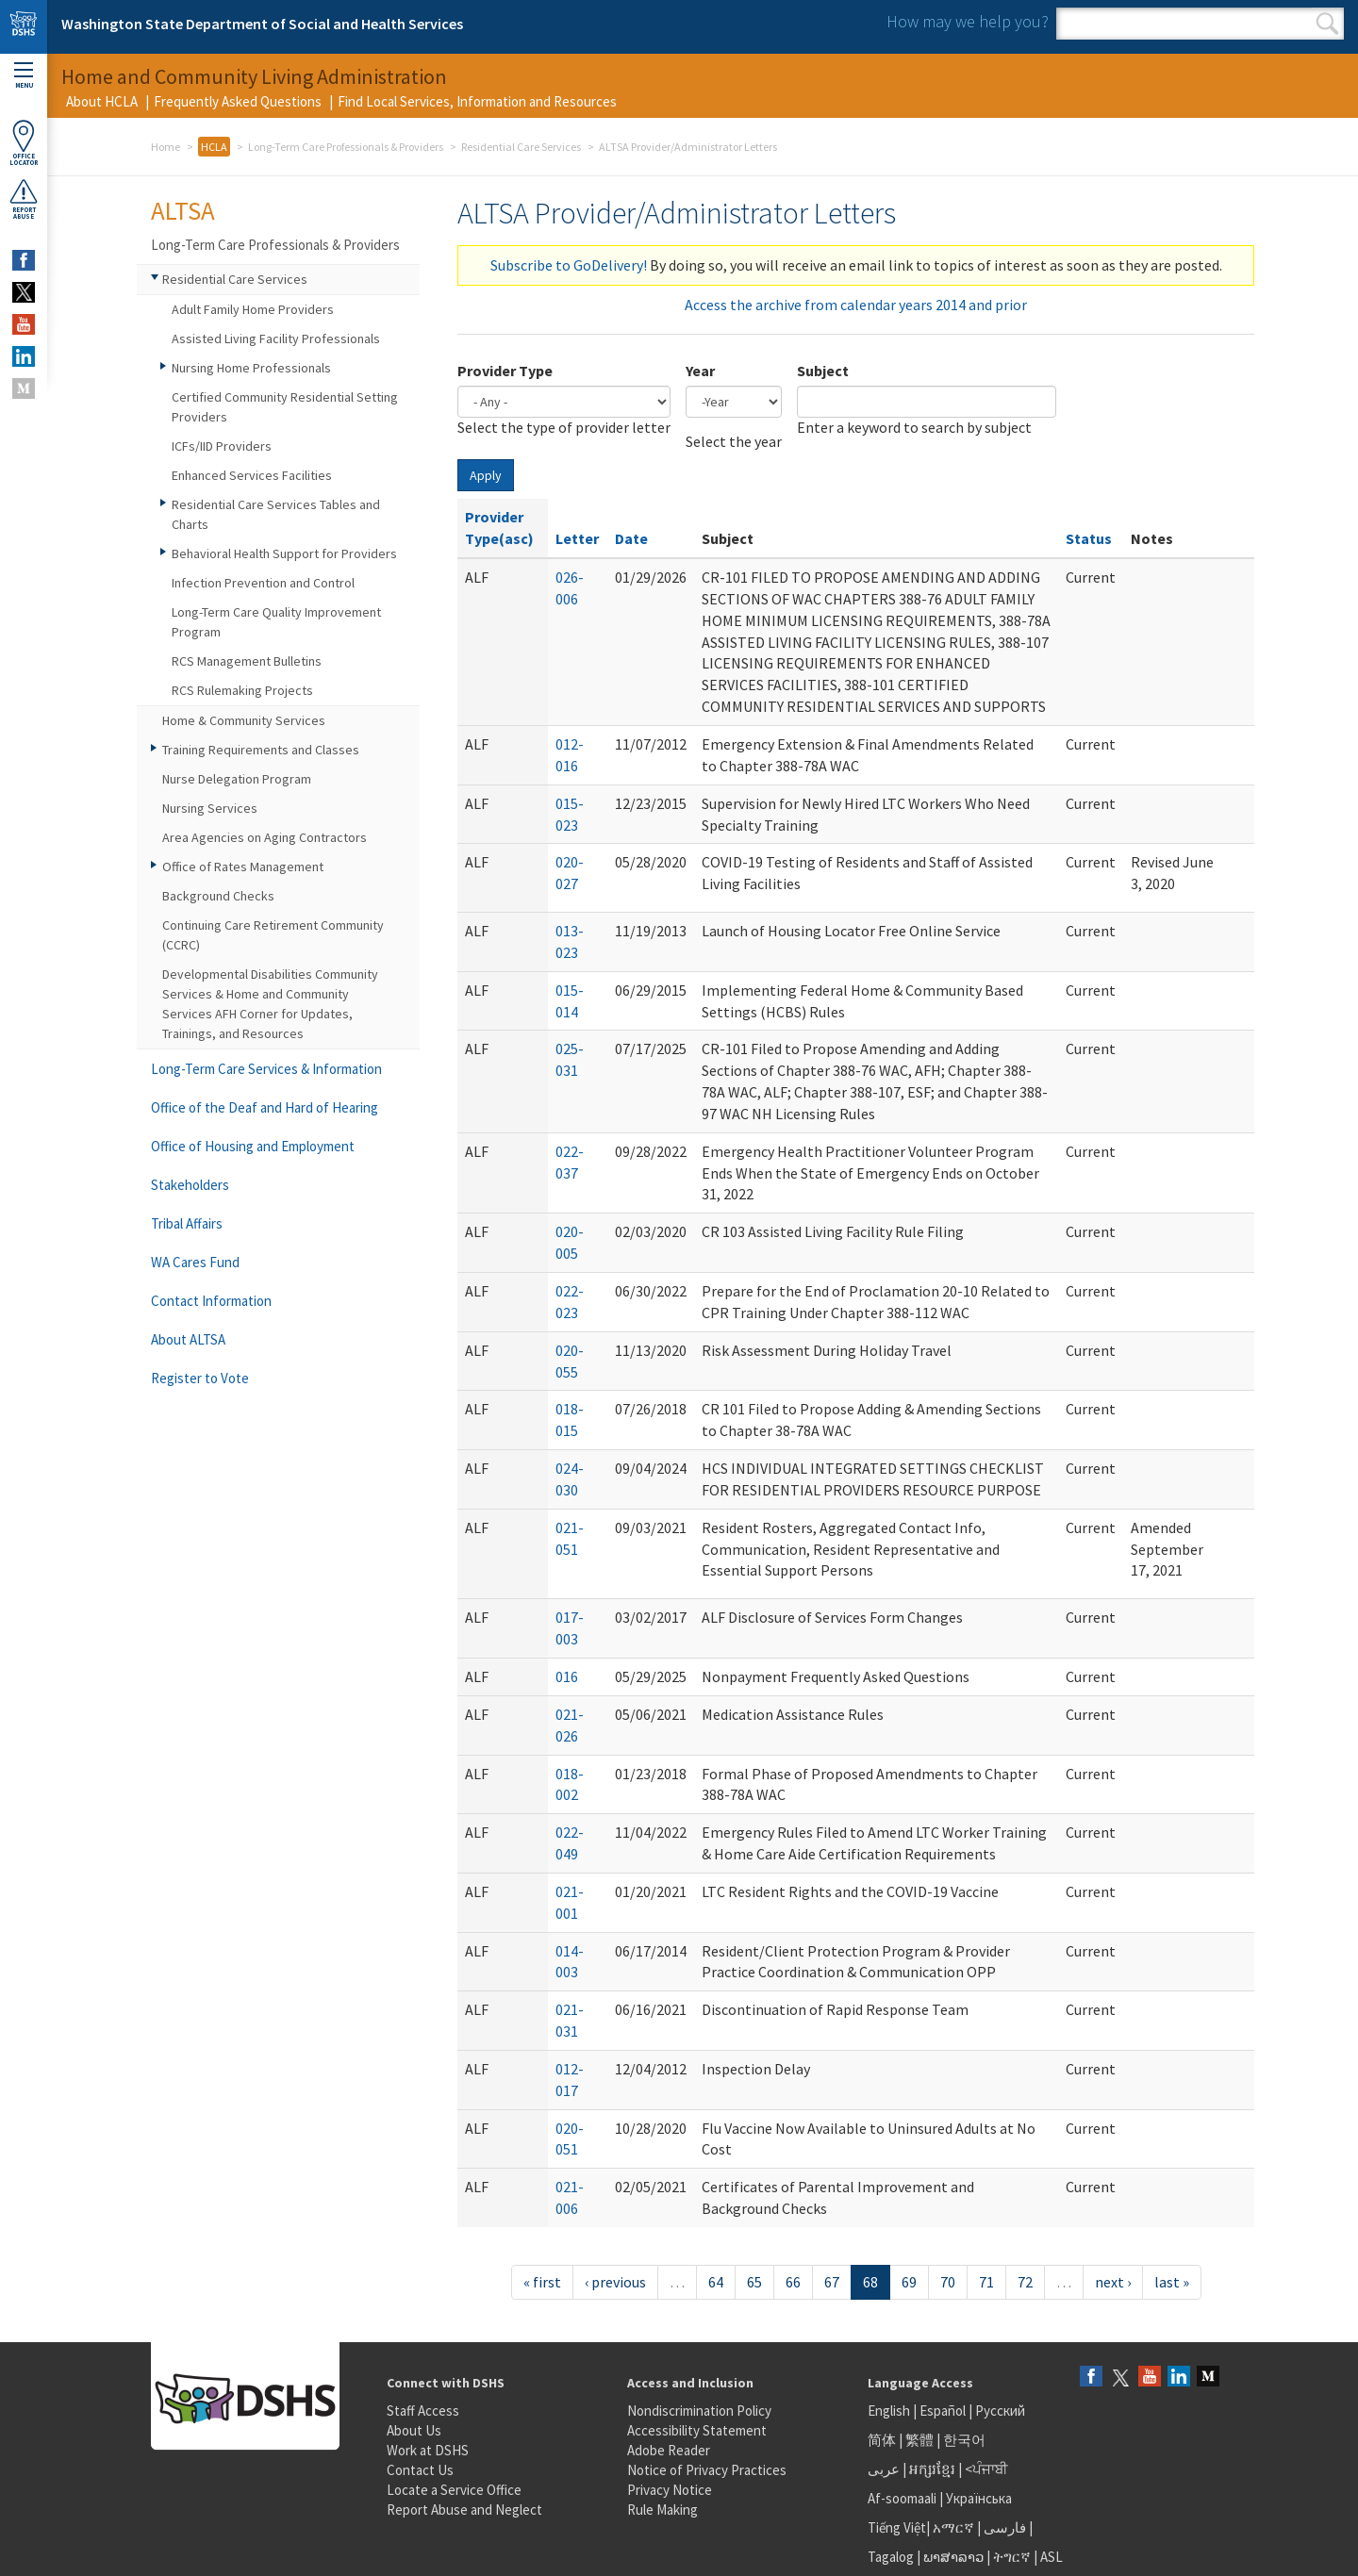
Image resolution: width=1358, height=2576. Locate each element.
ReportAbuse (23, 199)
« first (542, 2281)
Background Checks (218, 895)
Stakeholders (190, 1185)
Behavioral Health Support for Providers (284, 553)
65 (754, 2281)
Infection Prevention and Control (263, 582)
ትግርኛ (1012, 2557)
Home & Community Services (243, 720)
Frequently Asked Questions (238, 101)
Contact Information (211, 1301)
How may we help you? (967, 21)
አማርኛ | (957, 2527)
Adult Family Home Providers (253, 309)
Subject (823, 370)
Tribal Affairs (187, 1223)
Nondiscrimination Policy (699, 2410)
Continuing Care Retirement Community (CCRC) (273, 934)
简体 (882, 2440)
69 (909, 2281)
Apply (486, 475)
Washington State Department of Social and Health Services (262, 23)
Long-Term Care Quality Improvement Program (276, 621)
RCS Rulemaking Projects (242, 690)
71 (986, 2281)
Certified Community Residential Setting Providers (285, 406)
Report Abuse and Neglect (464, 2509)
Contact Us (420, 2470)
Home (165, 147)
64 (715, 2281)
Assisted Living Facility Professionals (276, 338)
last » (1171, 2281)
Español (942, 2410)
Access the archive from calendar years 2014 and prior (856, 304)
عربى (884, 2469)
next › (1113, 2281)
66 (793, 2281)
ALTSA (183, 210)
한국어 (964, 2440)
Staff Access (423, 2410)
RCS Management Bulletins (247, 660)
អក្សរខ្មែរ (932, 2469)
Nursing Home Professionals (251, 367)
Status (1089, 538)
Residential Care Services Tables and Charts (276, 514)
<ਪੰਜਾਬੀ (986, 2469)
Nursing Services (209, 808)
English (890, 2410)
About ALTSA (188, 1339)
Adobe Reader (668, 2450)
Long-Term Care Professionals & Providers (345, 147)
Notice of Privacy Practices (707, 2470)
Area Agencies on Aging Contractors (264, 837)
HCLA (214, 147)
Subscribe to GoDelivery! (568, 265)
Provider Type (505, 370)
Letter (577, 538)
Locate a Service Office (454, 2490)
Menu (23, 76)
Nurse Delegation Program (236, 778)
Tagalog (891, 2557)
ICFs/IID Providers (222, 446)
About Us (414, 2430)
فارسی (1003, 2527)
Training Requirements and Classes (260, 749)
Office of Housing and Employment (253, 1146)
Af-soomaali (902, 2498)
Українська (979, 2498)
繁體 (920, 2440)
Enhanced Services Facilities (252, 475)
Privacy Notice (669, 2490)
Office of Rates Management (242, 866)
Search (1327, 24)
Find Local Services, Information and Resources (477, 101)
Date (631, 538)
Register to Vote (200, 1378)
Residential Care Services (521, 147)
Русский (1000, 2410)
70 (947, 2281)
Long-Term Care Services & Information (266, 1069)
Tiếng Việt (897, 2527)
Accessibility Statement (697, 2430)
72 (1025, 2281)
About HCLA (102, 101)
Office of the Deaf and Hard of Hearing (264, 1107)
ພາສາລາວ (953, 2557)
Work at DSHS (428, 2450)
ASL (1051, 2557)
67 (831, 2281)
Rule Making (662, 2509)
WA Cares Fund (195, 1262)
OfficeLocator (23, 143)
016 (566, 1676)
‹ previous (615, 2281)
